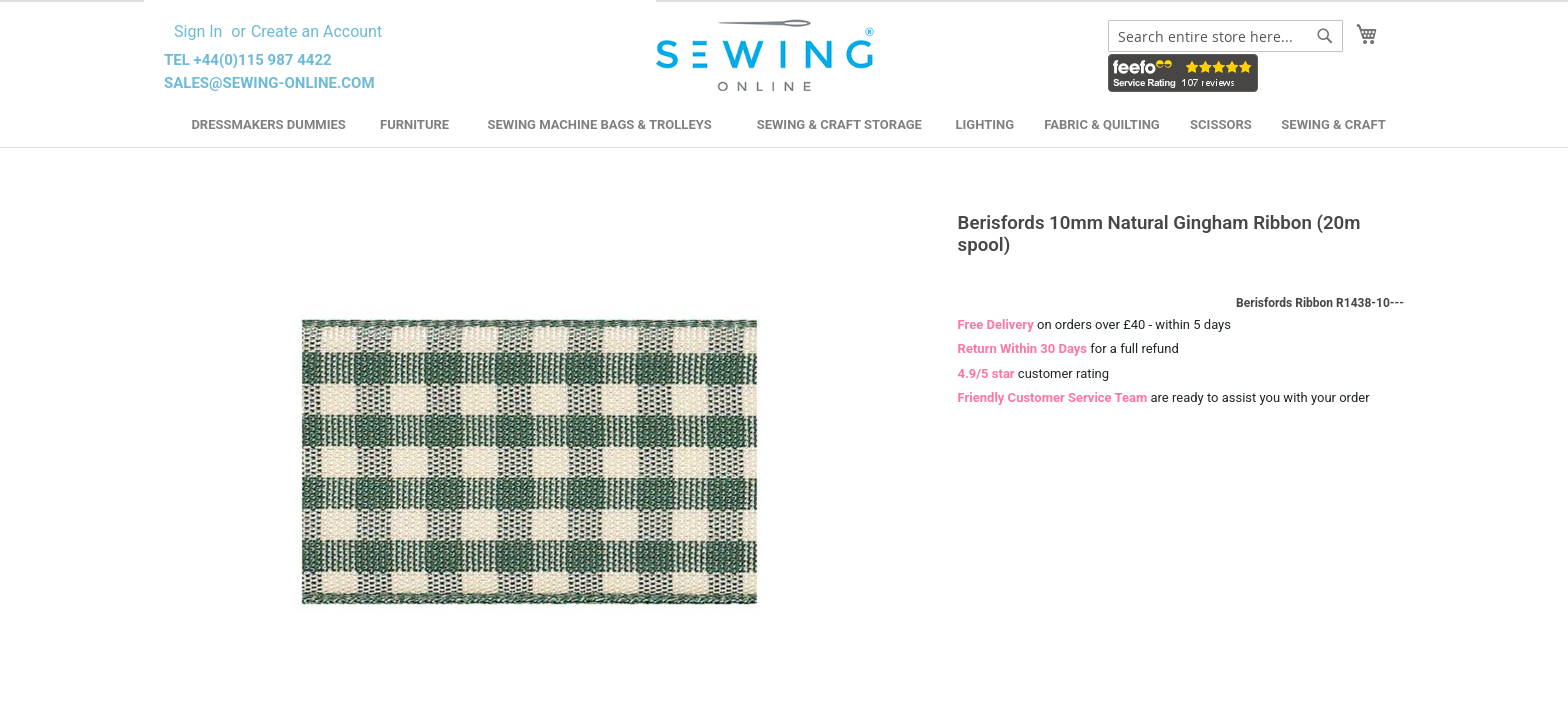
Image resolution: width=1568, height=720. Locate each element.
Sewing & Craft (1333, 124)
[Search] (1325, 36)
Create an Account (316, 31)
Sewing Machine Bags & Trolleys (599, 124)
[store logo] (767, 56)
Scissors (1221, 124)
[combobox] (1225, 36)
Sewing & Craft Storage (839, 124)
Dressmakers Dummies (268, 124)
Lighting (985, 124)
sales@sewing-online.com (269, 83)
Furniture (414, 124)
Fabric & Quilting (1101, 124)
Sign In (198, 31)
